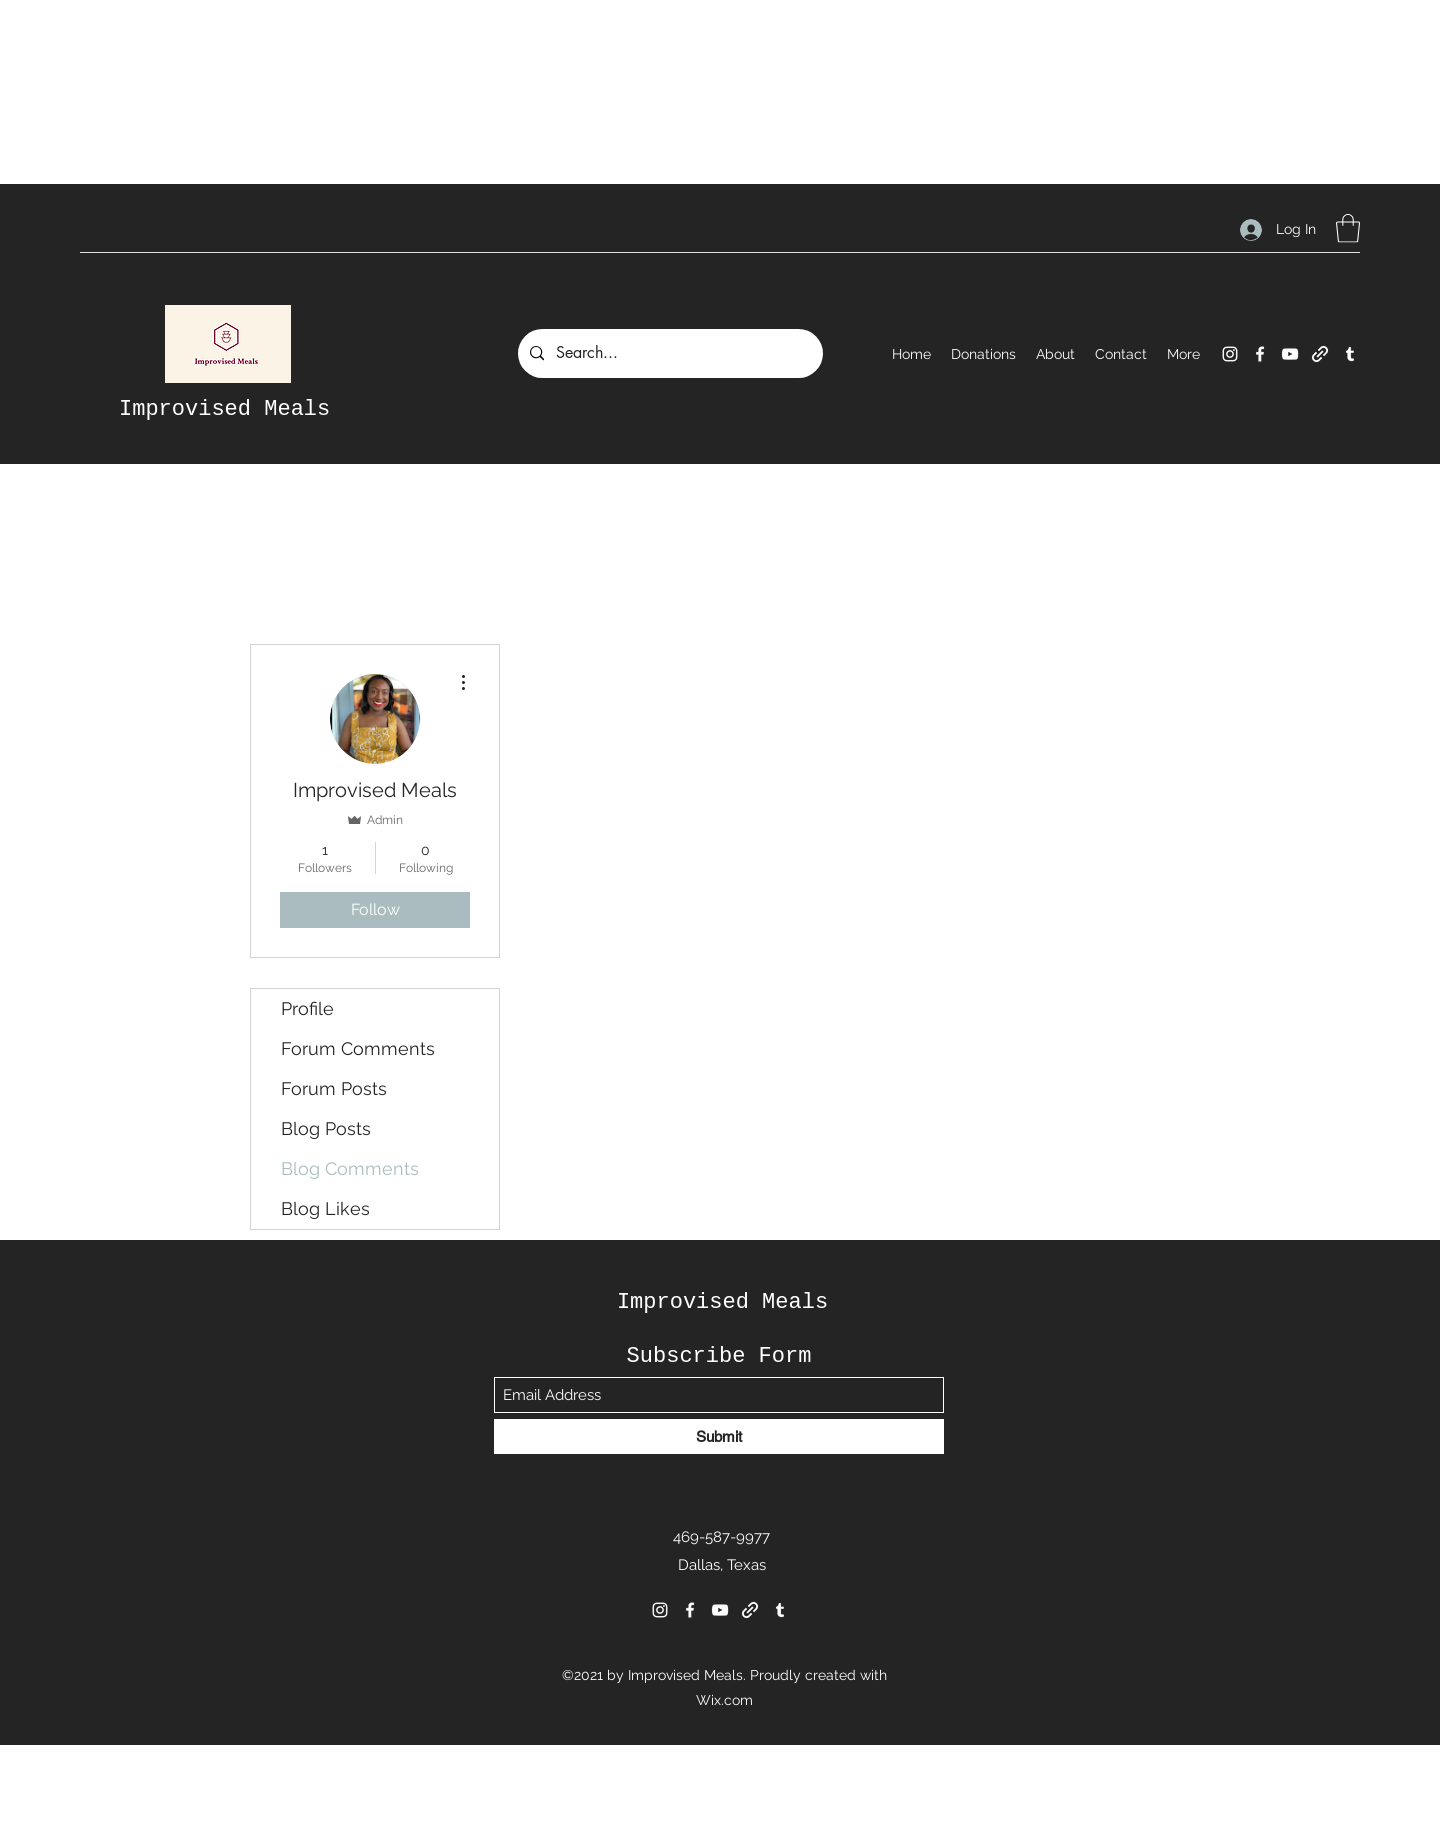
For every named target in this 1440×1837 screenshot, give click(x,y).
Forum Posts (334, 1088)
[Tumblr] (1350, 354)
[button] (1348, 228)
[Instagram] (1230, 354)
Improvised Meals (224, 409)
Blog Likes (325, 1208)
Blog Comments (350, 1168)
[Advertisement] (364, 45)
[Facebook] (1260, 354)
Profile (307, 1008)
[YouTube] (1290, 354)
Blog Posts (326, 1128)
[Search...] (668, 353)
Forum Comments (358, 1048)
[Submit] (719, 1436)
